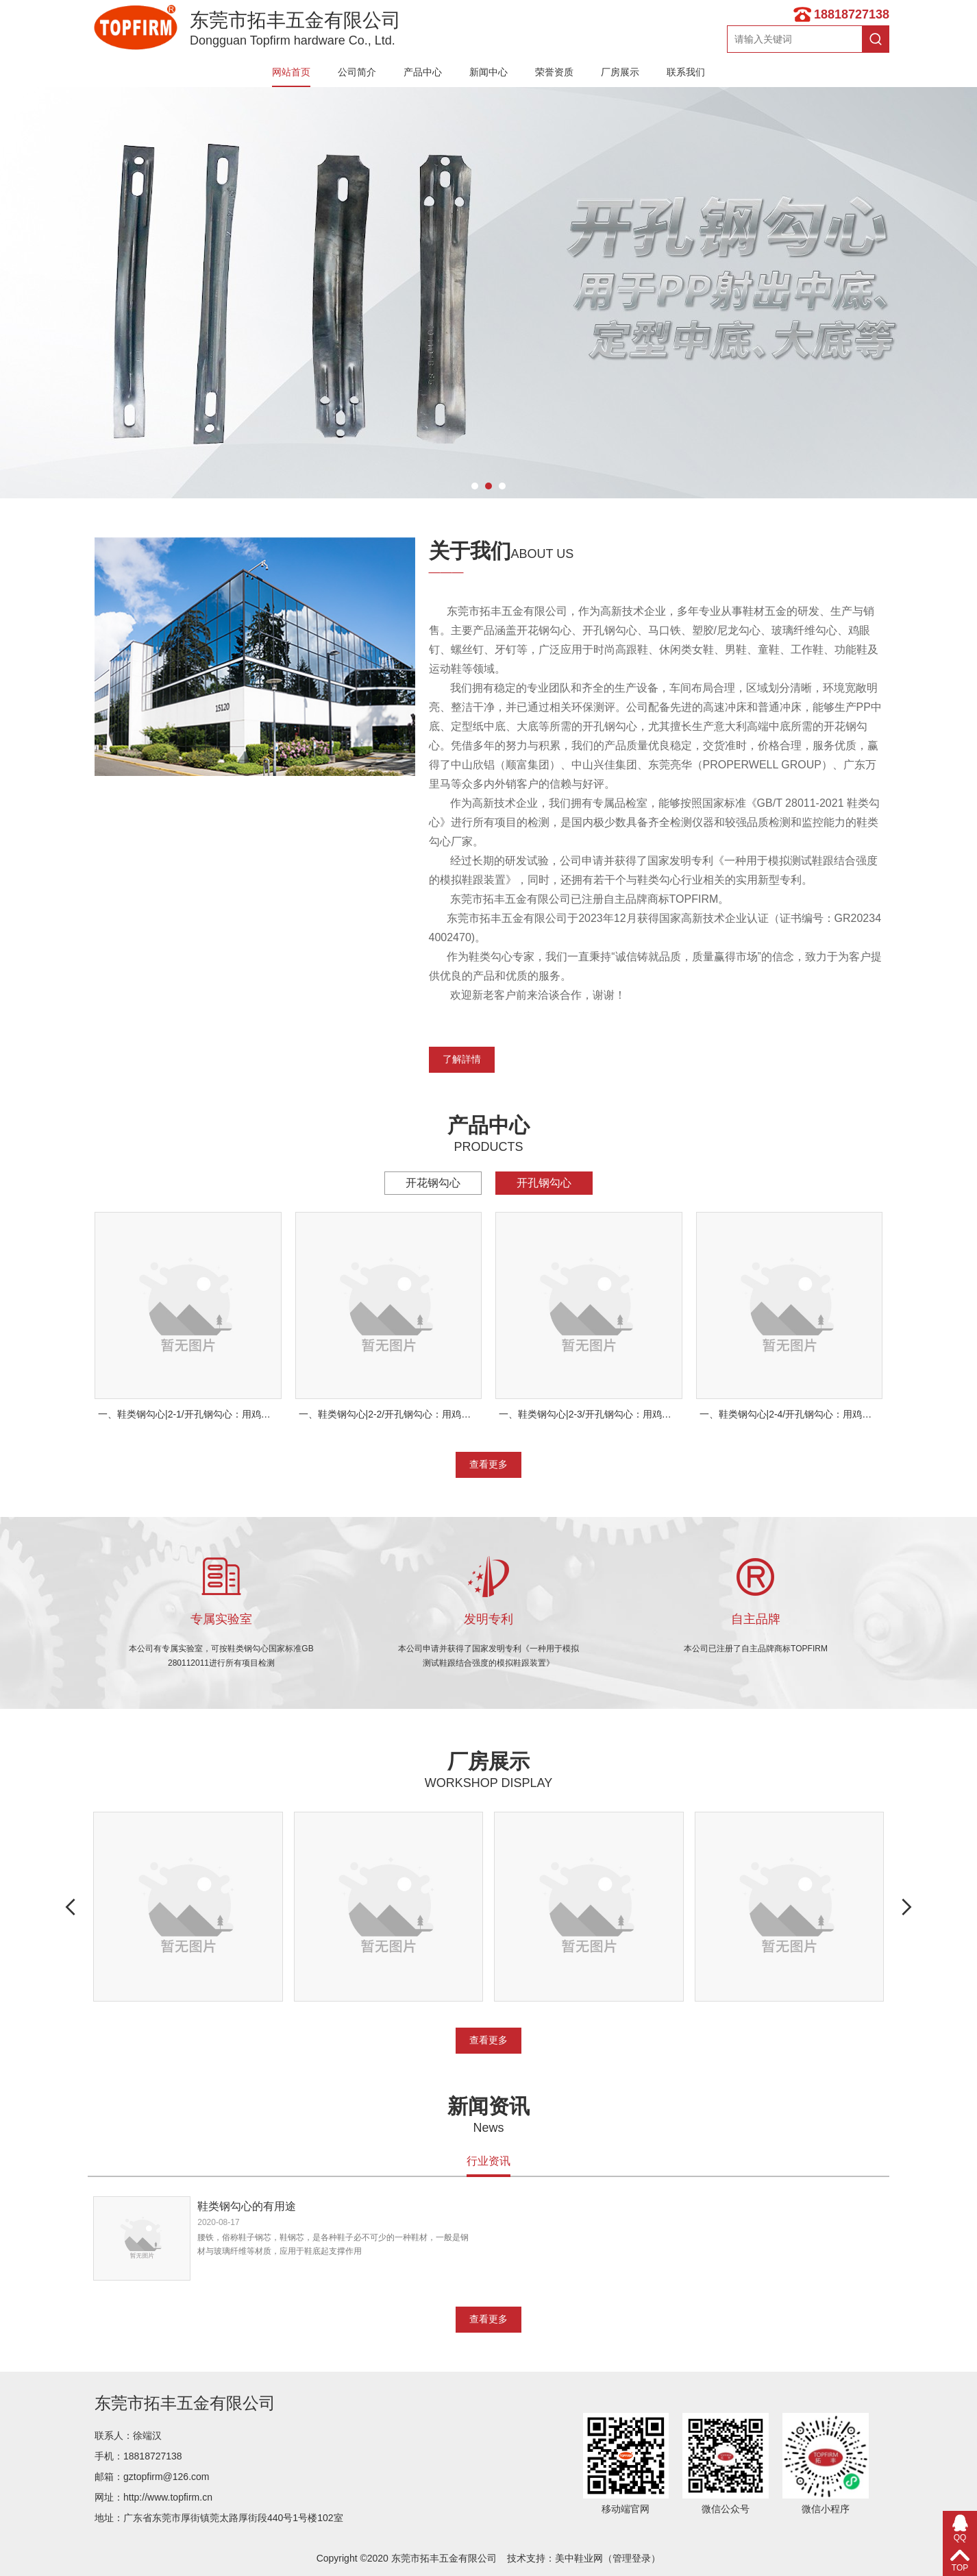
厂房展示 (620, 71)
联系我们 (686, 71)
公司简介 (357, 71)
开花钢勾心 (433, 1183)
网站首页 (291, 71)
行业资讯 (488, 2161)
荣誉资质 (554, 71)
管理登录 (632, 2558)
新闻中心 (488, 71)
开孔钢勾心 (544, 1183)
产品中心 (423, 71)
